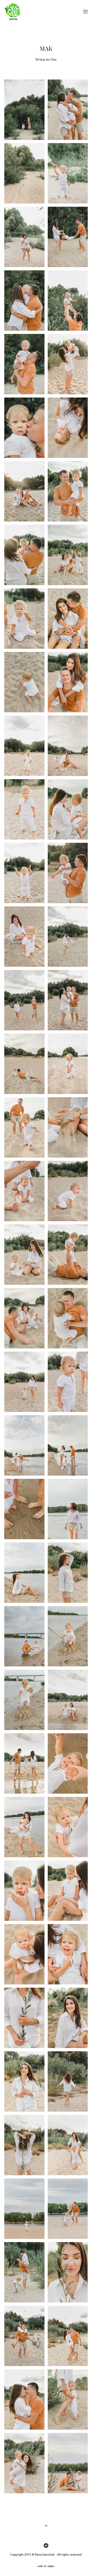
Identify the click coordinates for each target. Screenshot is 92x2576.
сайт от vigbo (46, 2566)
